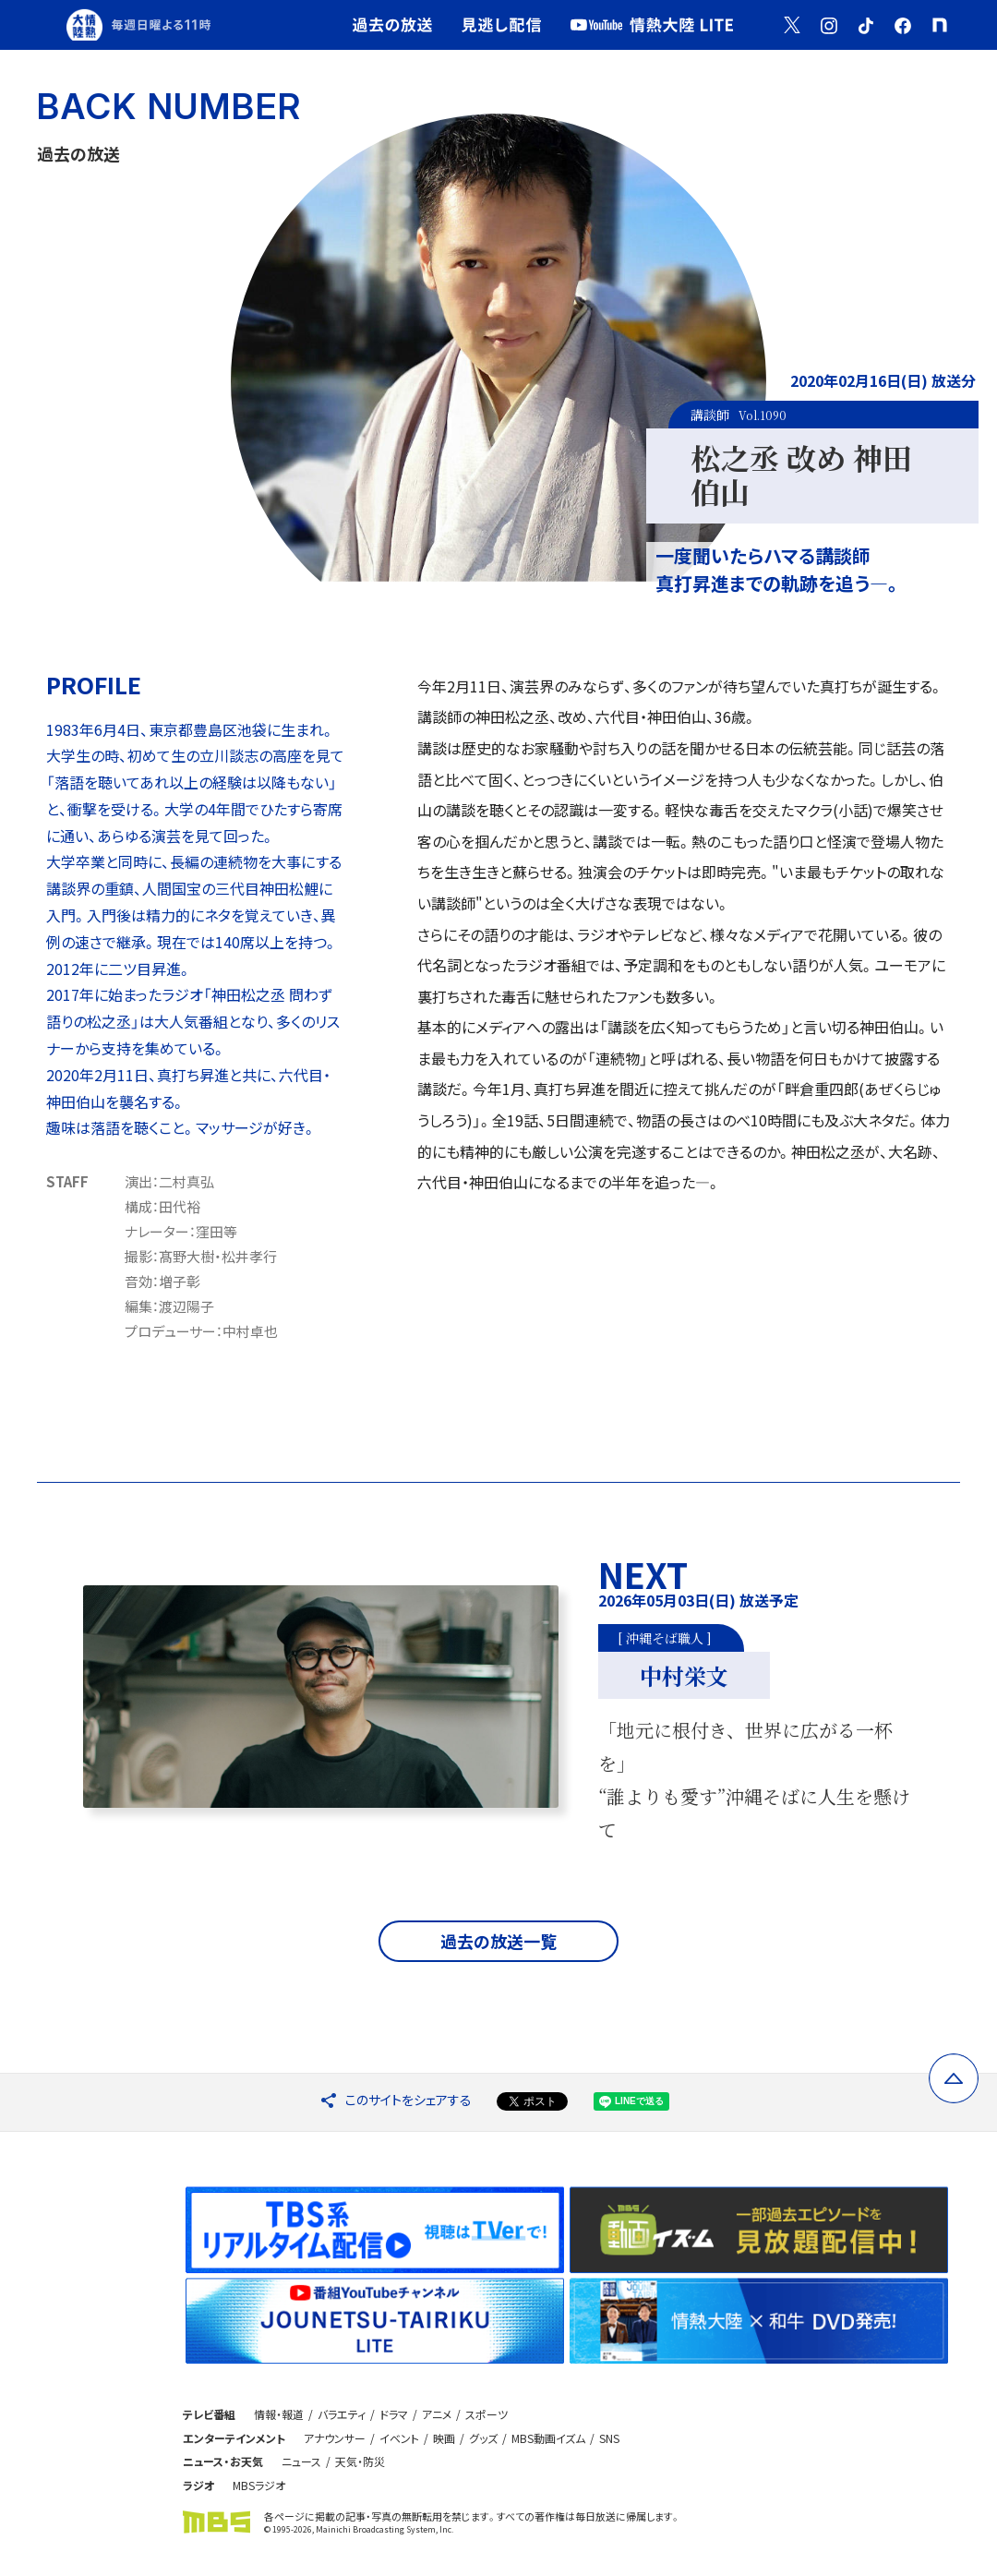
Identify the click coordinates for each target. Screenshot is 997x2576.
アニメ (436, 2414)
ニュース (301, 2461)
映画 (444, 2438)
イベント (399, 2438)
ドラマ (393, 2414)
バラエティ (342, 2414)
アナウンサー (335, 2438)
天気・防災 (360, 2461)
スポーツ (486, 2414)
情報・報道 (279, 2414)
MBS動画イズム (548, 2438)
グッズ (483, 2438)
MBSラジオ (259, 2485)
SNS (609, 2438)
